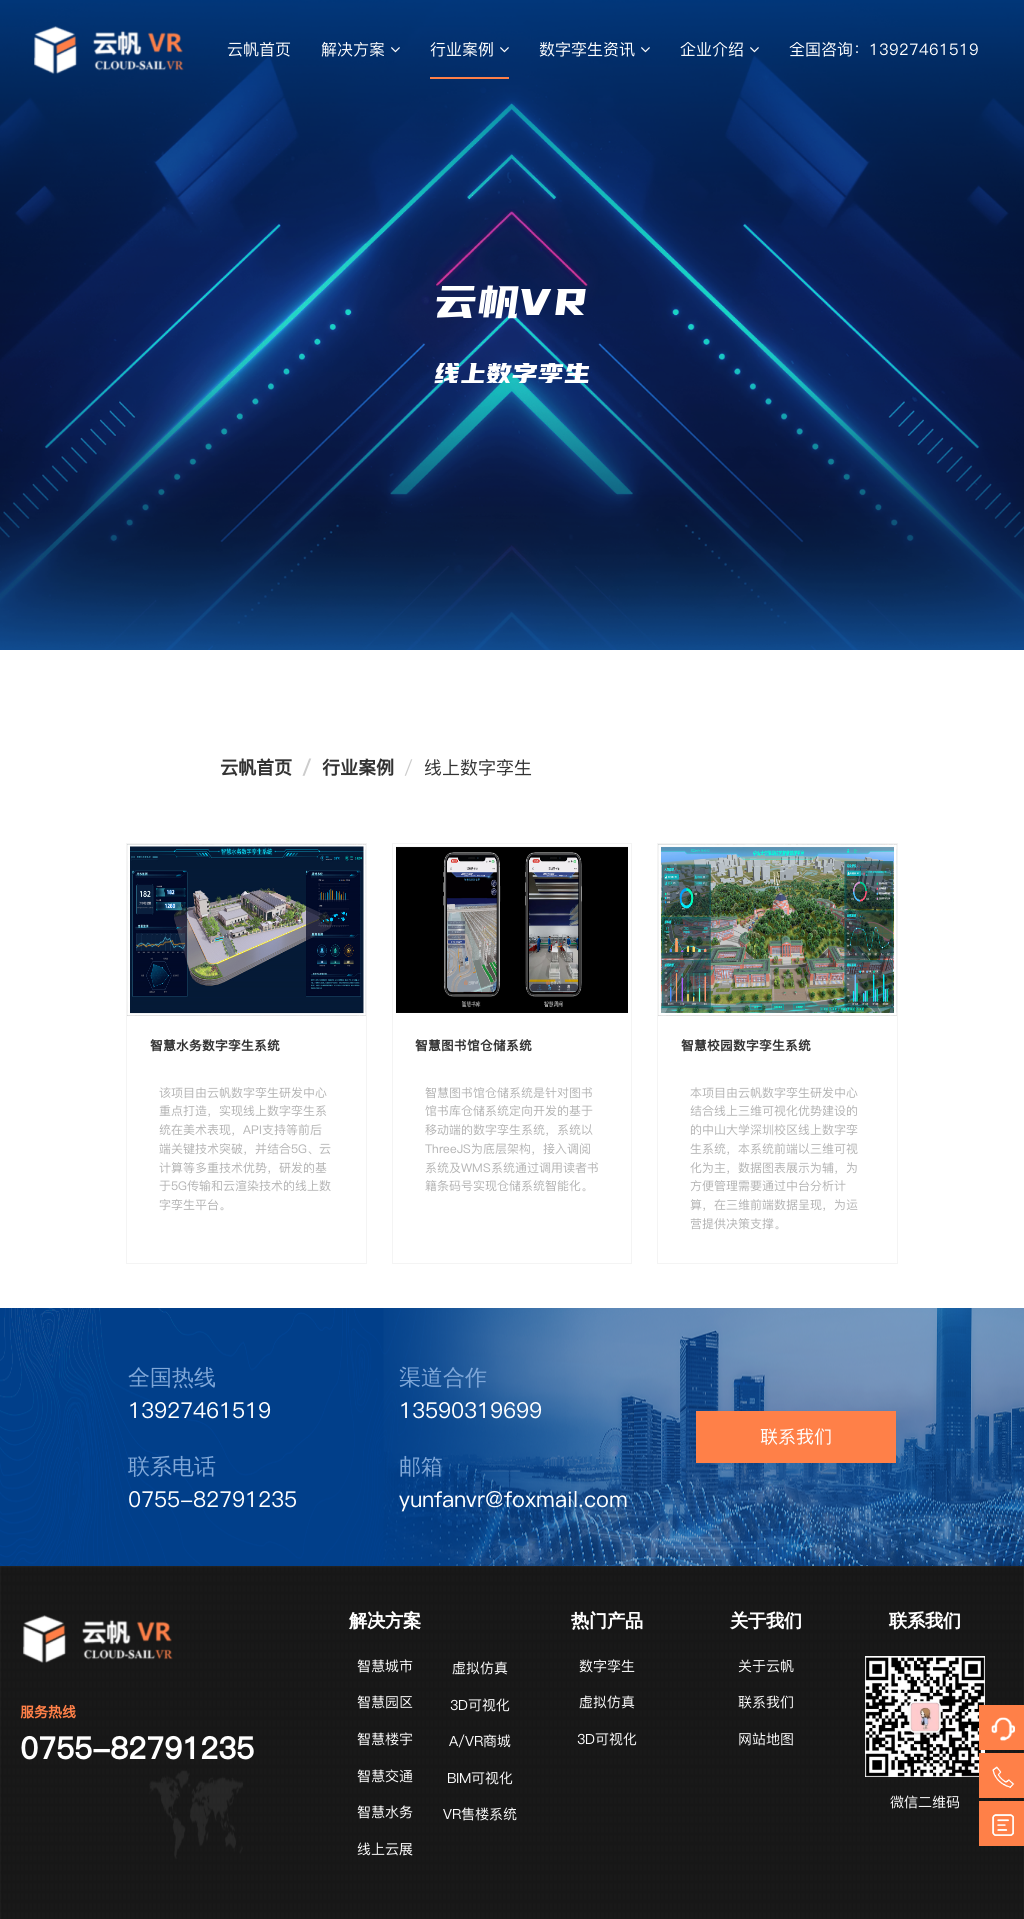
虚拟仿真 (480, 1668)
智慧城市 (385, 1666)
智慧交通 (385, 1776)
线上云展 (385, 1849)
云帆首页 (259, 49)
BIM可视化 (480, 1778)
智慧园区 (385, 1702)
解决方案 (360, 49)
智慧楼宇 (385, 1739)
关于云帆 (766, 1666)
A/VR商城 (480, 1741)
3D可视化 (480, 1705)
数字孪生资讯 (594, 49)
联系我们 (796, 1436)
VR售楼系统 (480, 1814)
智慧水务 (385, 1812)
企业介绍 (719, 49)
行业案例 (469, 49)
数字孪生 (607, 1666)
